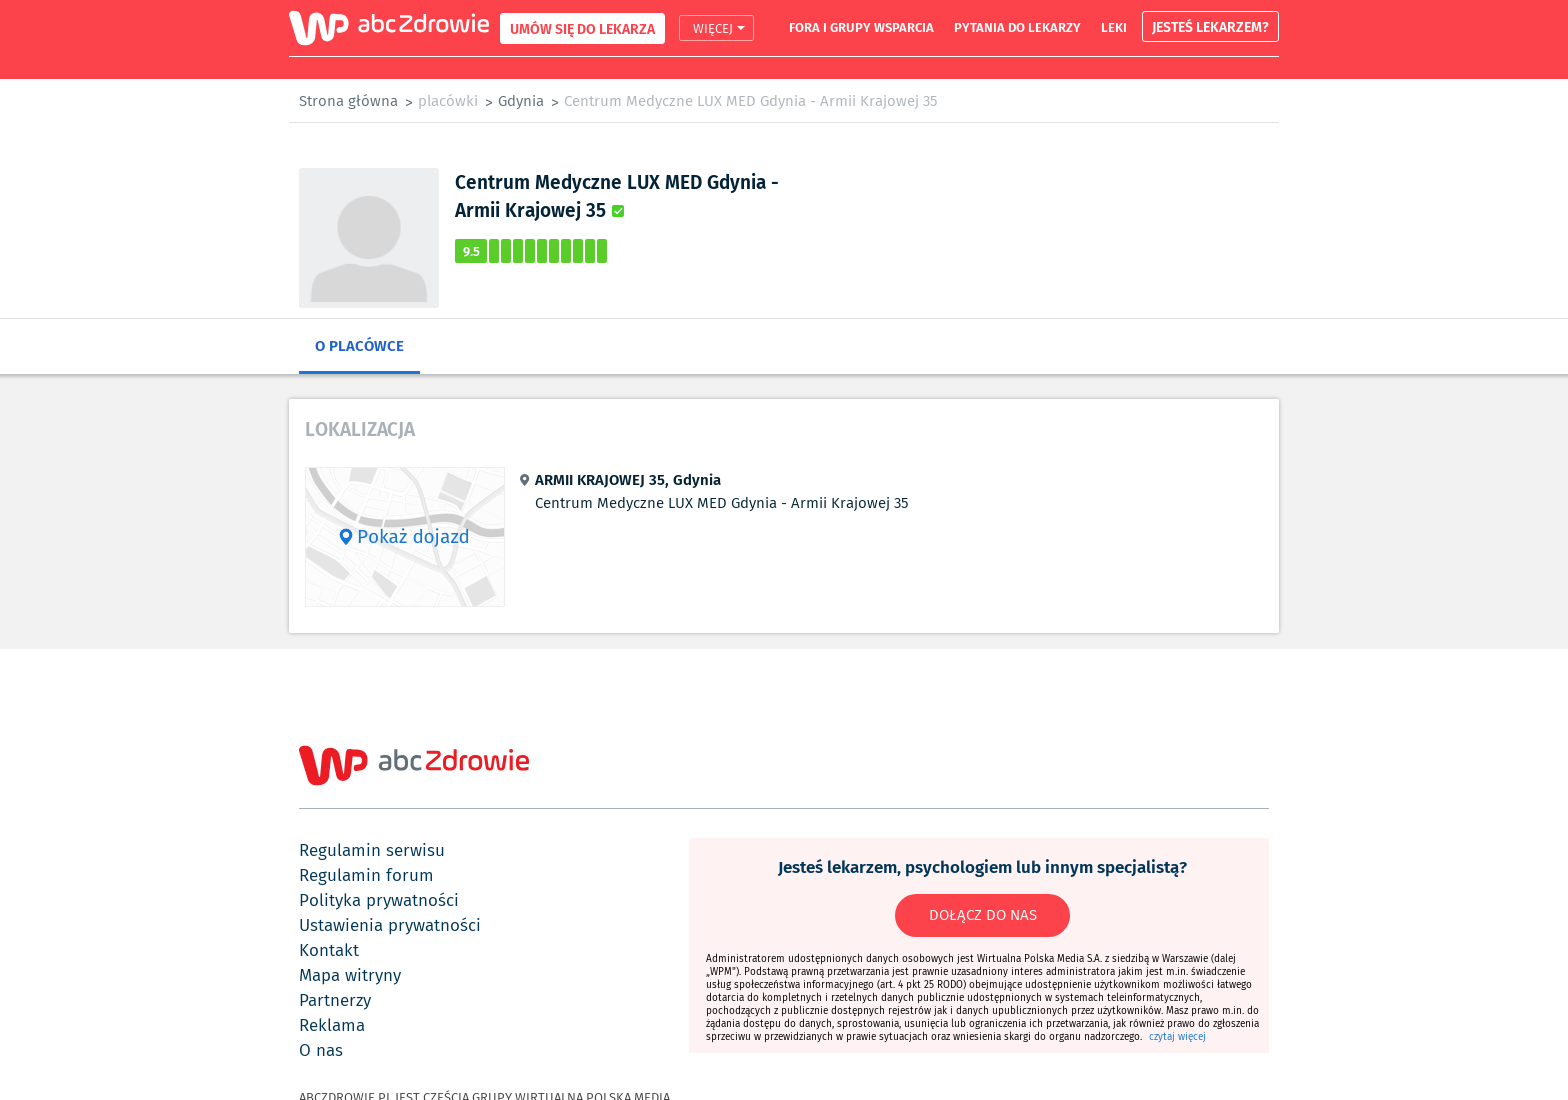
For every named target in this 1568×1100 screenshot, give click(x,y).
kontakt (329, 950)
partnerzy (335, 1000)
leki (1114, 27)
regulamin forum (366, 875)
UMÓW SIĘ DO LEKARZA (582, 28)
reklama (332, 1025)
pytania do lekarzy (1017, 27)
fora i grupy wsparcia (861, 27)
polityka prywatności (379, 900)
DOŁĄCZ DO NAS (983, 915)
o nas (321, 1050)
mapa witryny (350, 975)
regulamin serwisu (372, 850)
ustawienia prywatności (390, 925)
